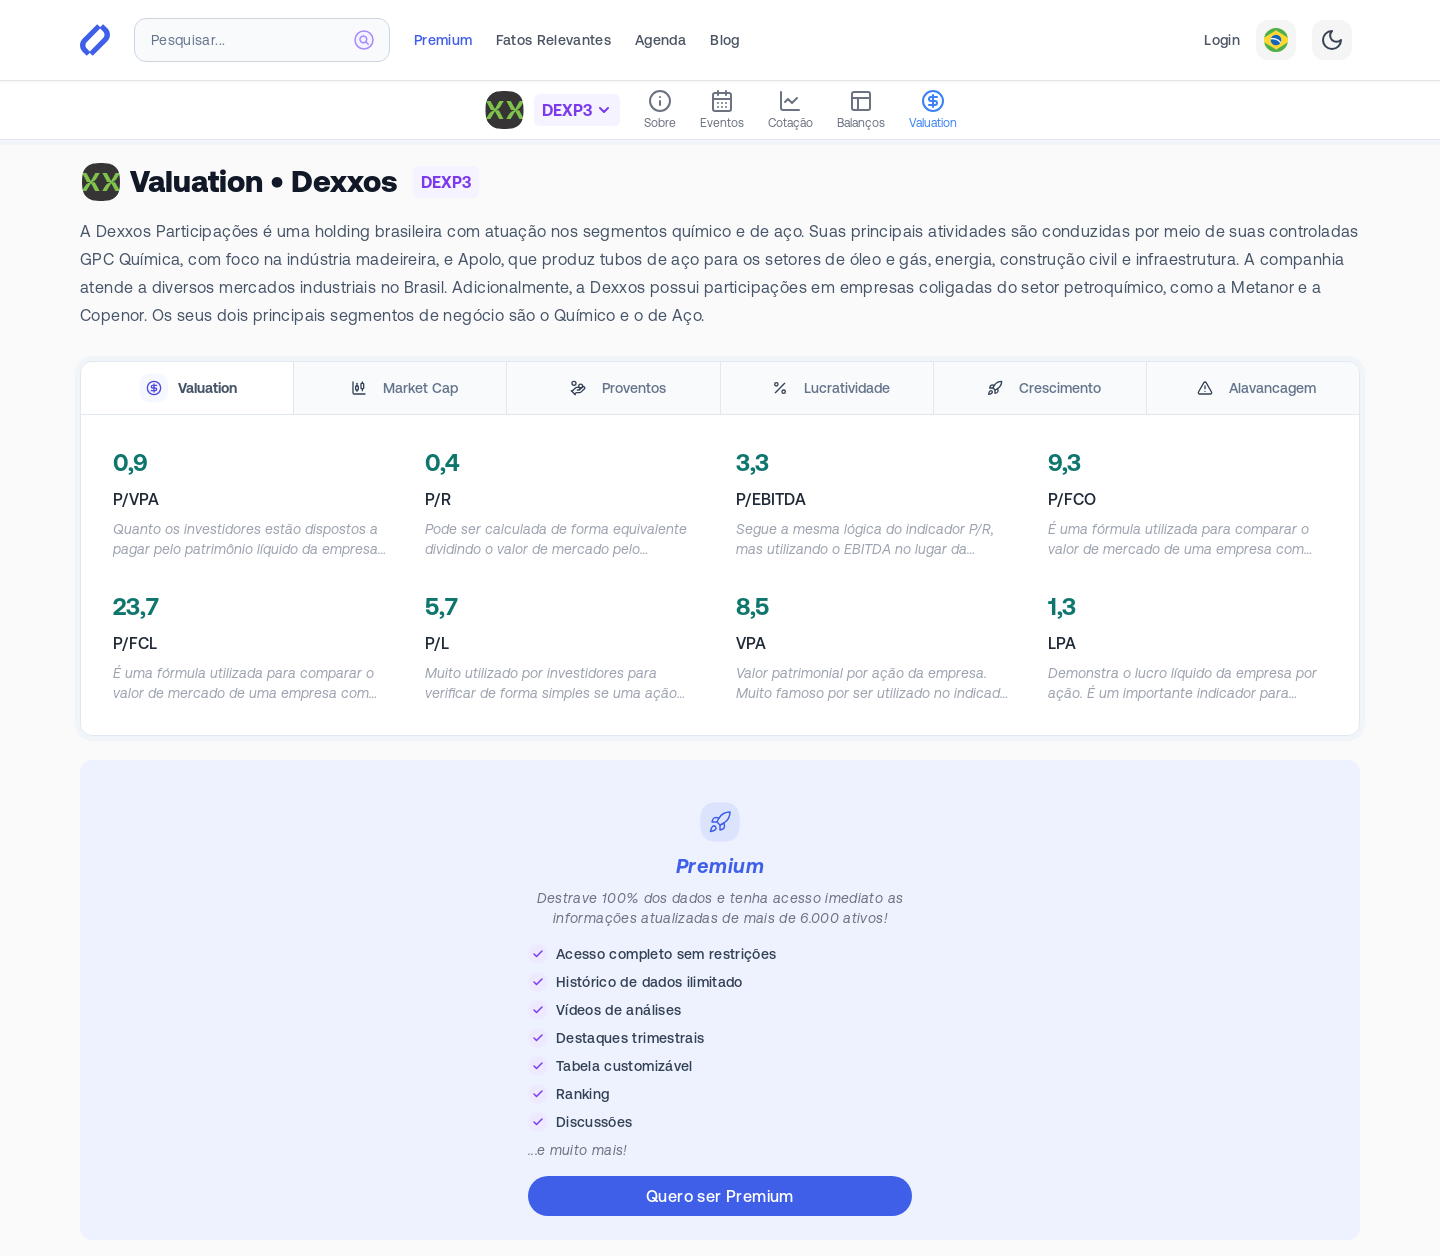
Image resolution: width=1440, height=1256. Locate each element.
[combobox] (262, 40)
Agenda (660, 40)
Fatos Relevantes (553, 40)
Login (1222, 40)
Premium (443, 40)
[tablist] (720, 388)
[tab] (187, 388)
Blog (724, 40)
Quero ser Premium (720, 1196)
